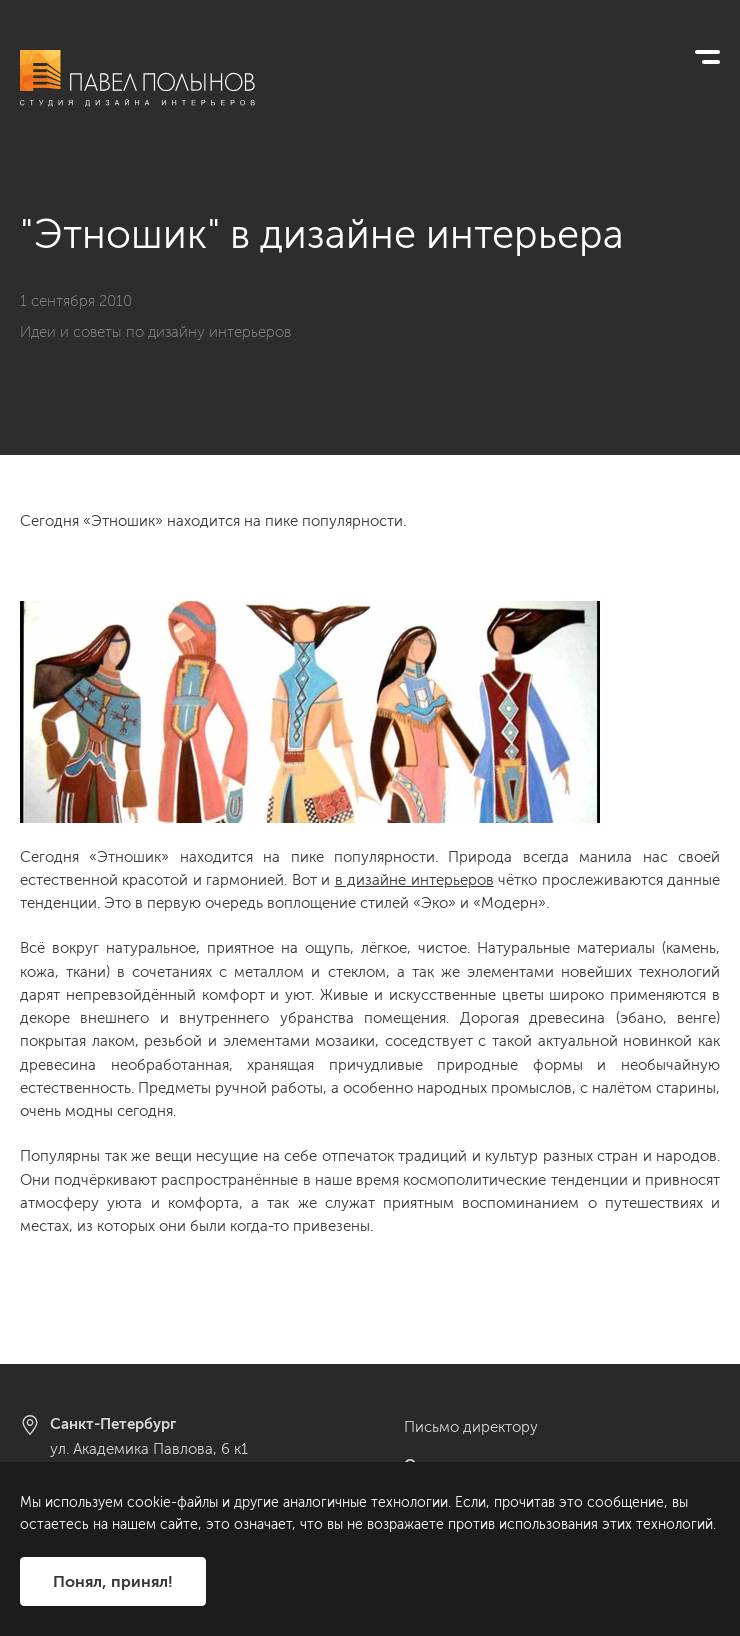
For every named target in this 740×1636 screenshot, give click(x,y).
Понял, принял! (113, 1581)
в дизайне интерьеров (414, 880)
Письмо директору (471, 1427)
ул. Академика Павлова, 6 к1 (149, 1449)
